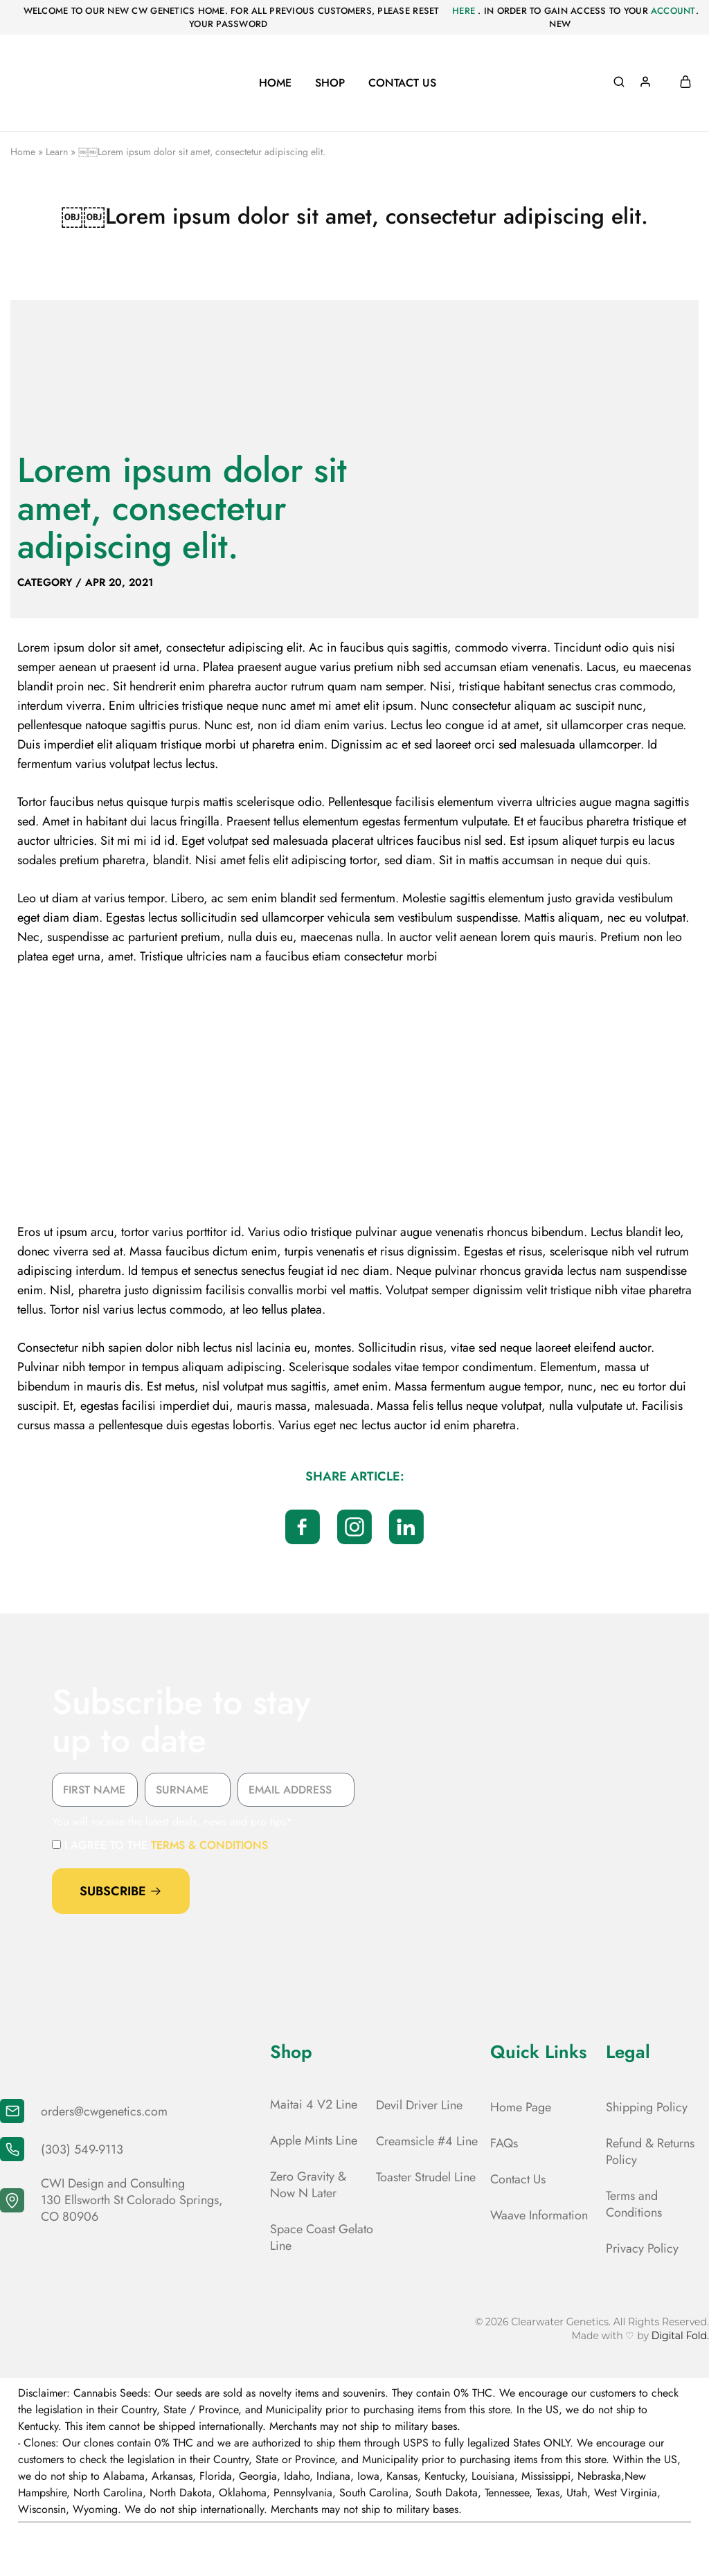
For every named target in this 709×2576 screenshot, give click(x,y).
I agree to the (166, 1845)
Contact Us (402, 83)
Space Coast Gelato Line (321, 2237)
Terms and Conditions (634, 2204)
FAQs (504, 2143)
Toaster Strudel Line (426, 2177)
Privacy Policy (642, 2248)
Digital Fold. (680, 2335)
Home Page (520, 2107)
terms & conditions (209, 1845)
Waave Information (539, 2215)
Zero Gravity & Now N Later (308, 2184)
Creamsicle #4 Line (427, 2141)
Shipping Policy (647, 2107)
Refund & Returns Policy (650, 2151)
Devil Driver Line (419, 2105)
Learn (57, 152)
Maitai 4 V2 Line (313, 2104)
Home (275, 83)
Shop (330, 83)
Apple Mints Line (313, 2140)
